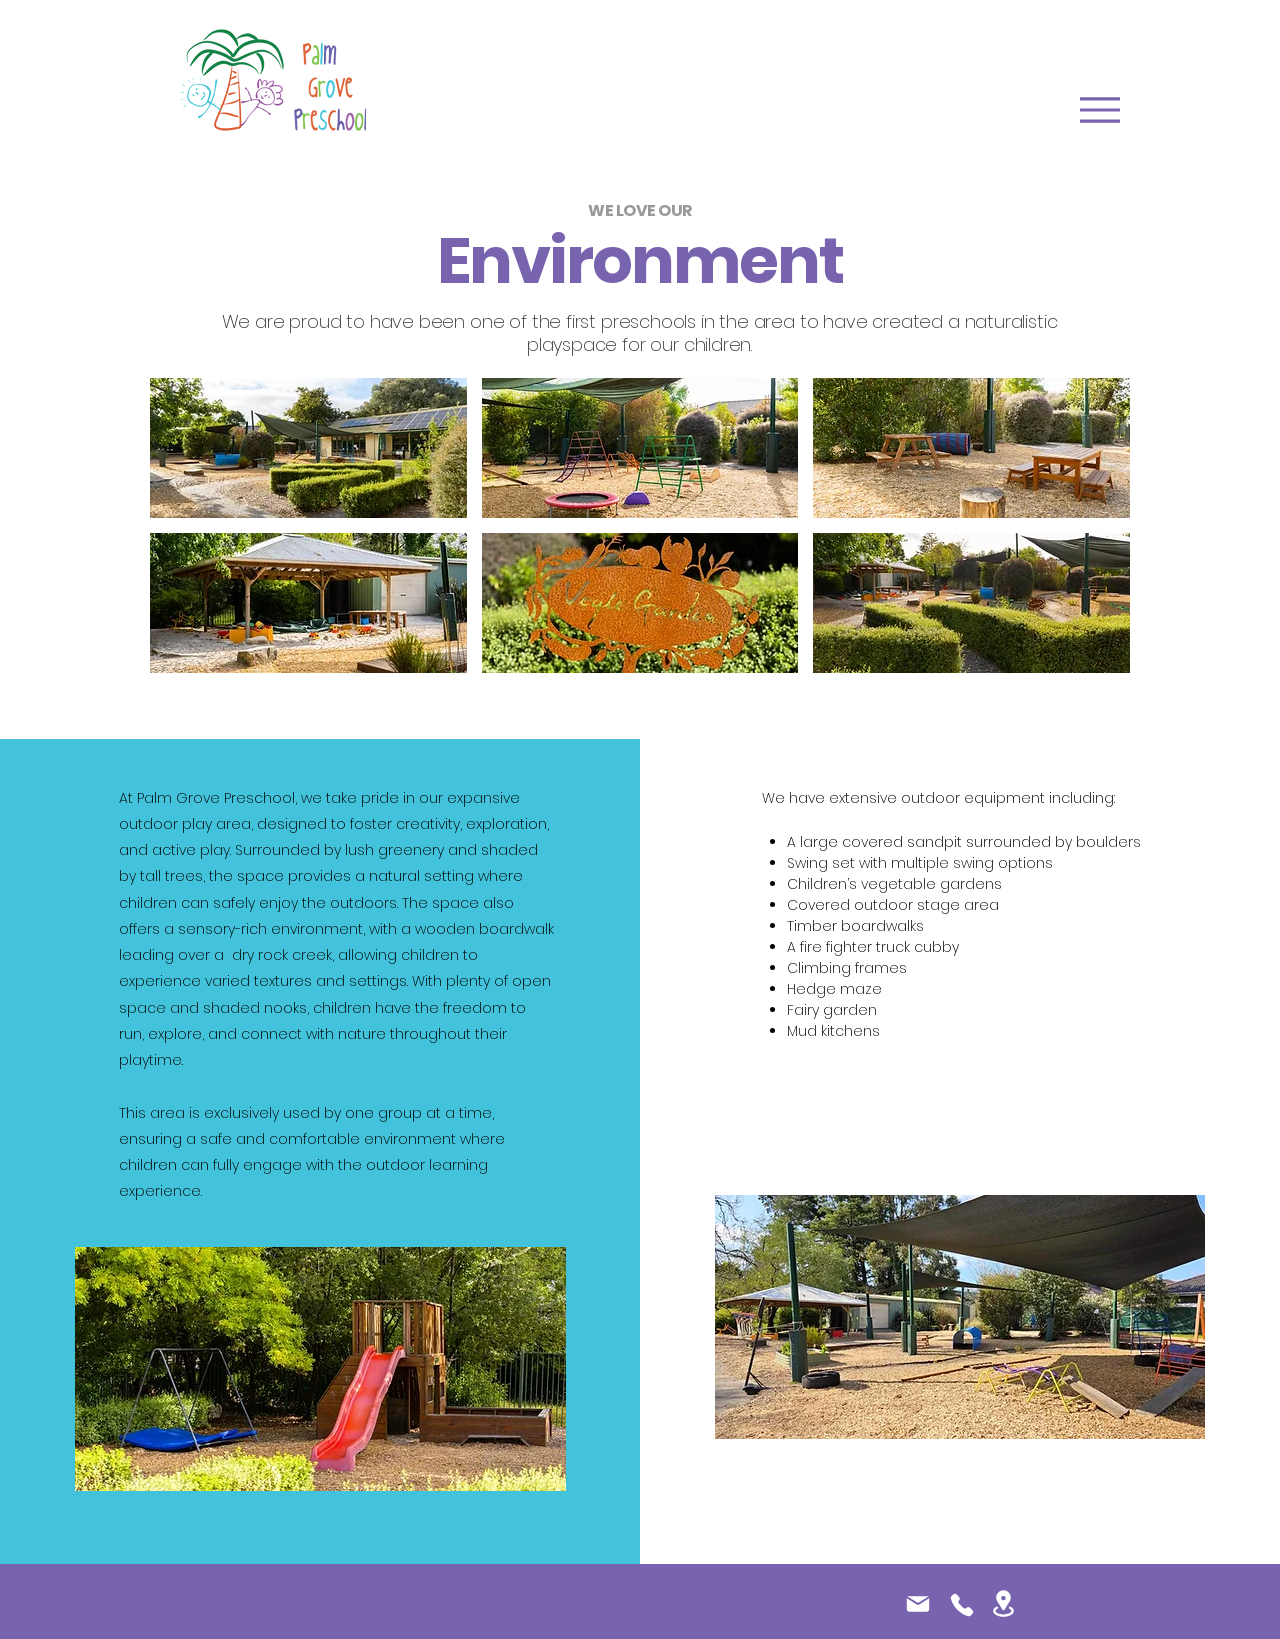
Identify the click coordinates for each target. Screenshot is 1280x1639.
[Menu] (1099, 109)
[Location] (1003, 1604)
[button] (308, 448)
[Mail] (918, 1604)
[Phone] (961, 1605)
